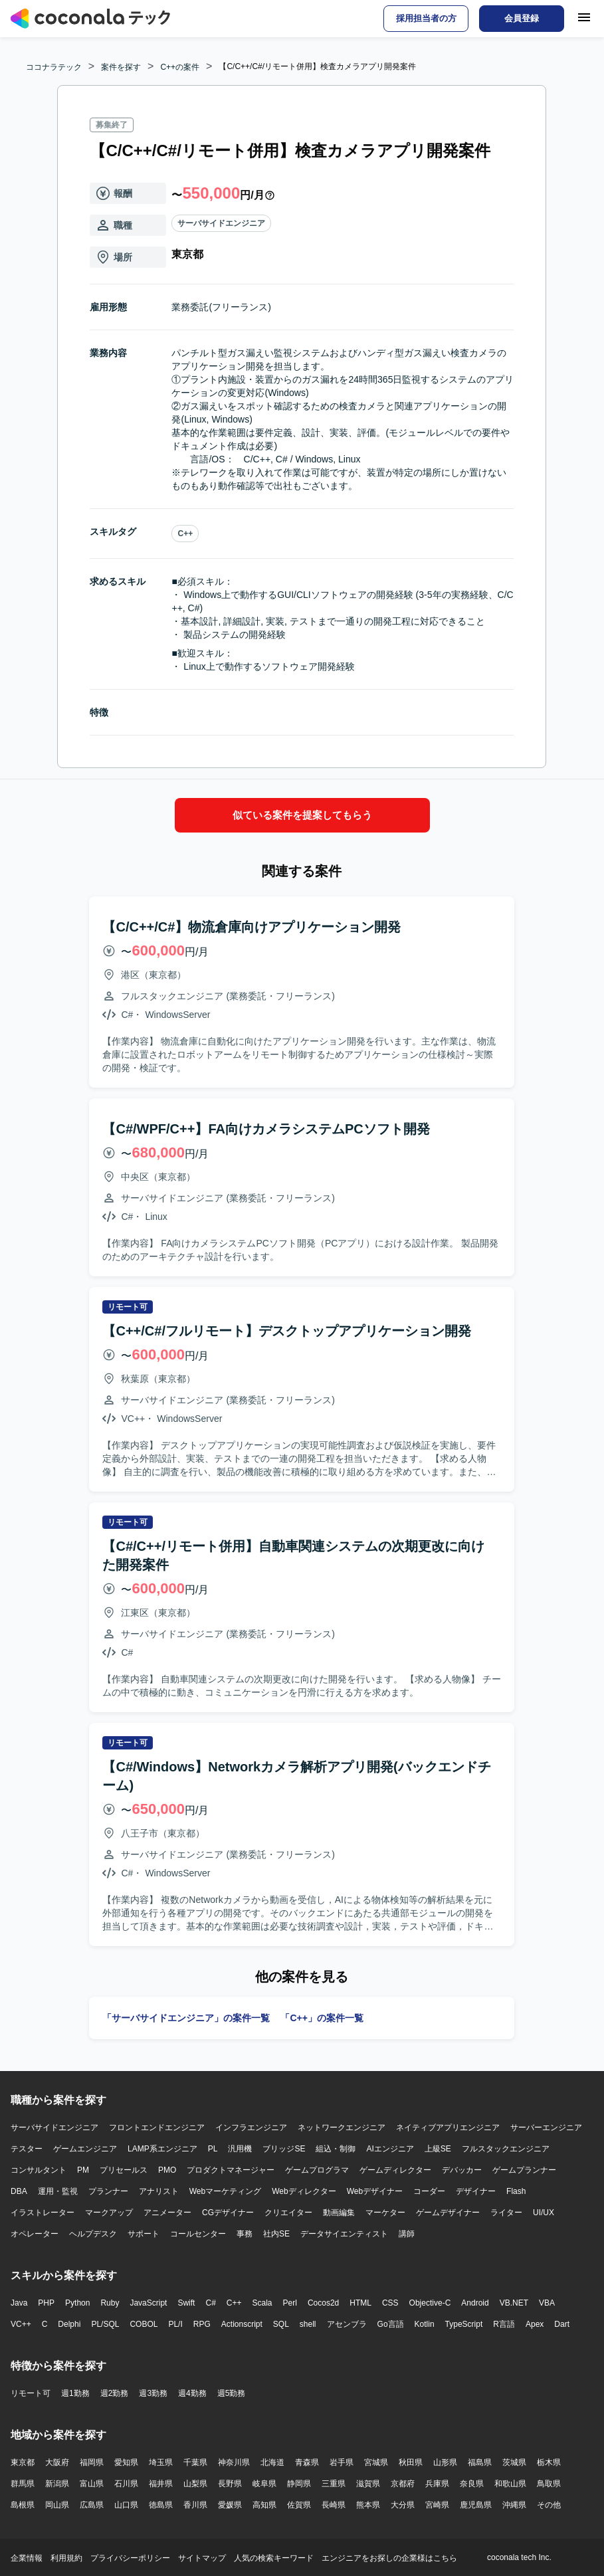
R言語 (504, 2323)
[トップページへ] (90, 19)
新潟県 (57, 2483)
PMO (167, 2169)
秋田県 (411, 2461)
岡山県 (57, 2504)
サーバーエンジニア (546, 2126)
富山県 (92, 2483)
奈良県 (472, 2483)
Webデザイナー (375, 2190)
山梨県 (195, 2483)
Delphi (69, 2323)
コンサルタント (38, 2169)
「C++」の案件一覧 (321, 2017)
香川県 (195, 2504)
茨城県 (514, 2461)
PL (213, 2148)
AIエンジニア (389, 2148)
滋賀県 (368, 2483)
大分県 (403, 2504)
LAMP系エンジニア (162, 2148)
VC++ (21, 2323)
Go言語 (390, 2323)
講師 (407, 2233)
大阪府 (57, 2461)
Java (19, 2302)
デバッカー (462, 2169)
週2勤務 (114, 2392)
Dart (561, 2323)
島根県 (23, 2504)
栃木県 (549, 2461)
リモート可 (30, 2392)
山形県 (445, 2461)
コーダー (429, 2190)
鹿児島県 (476, 2504)
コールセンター (198, 2233)
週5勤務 (231, 2392)
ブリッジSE (283, 2148)
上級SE (438, 2148)
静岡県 (299, 2483)
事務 (244, 2233)
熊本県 (368, 2504)
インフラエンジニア (251, 2126)
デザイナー (476, 2190)
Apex (535, 2323)
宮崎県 (437, 2504)
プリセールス (124, 2169)
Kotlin (425, 2323)
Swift (186, 2302)
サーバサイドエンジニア (221, 223)
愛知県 (126, 2461)
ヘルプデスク (93, 2233)
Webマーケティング (225, 2190)
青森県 (307, 2461)
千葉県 (195, 2461)
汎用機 (240, 2148)
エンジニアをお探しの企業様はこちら (389, 2557)
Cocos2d (323, 2302)
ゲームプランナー (524, 2169)
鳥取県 (549, 2483)
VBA (547, 2302)
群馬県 (23, 2483)
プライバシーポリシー (130, 2557)
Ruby (109, 2302)
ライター (506, 2212)
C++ (185, 533)
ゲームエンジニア (85, 2148)
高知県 (264, 2504)
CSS (390, 2302)
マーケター (385, 2212)
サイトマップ (202, 2557)
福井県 (161, 2483)
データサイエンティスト (344, 2233)
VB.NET (514, 2302)
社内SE (276, 2233)
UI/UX (543, 2212)
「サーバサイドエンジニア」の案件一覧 (186, 2017)
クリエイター (288, 2212)
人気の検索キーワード (274, 2557)
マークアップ (109, 2212)
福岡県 (92, 2461)
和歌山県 (510, 2483)
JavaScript (148, 2302)
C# (210, 2302)
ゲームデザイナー (448, 2212)
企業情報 (27, 2557)
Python (77, 2302)
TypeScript (464, 2323)
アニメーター (167, 2212)
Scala (262, 2302)
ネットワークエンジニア (341, 2126)
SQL (281, 2323)
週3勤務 (153, 2392)
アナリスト (159, 2190)
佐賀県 (299, 2504)
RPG (202, 2323)
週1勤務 (75, 2392)
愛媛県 (230, 2504)
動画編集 (339, 2212)
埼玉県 (161, 2461)
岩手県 (341, 2461)
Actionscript (241, 2323)
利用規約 (66, 2557)
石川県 (126, 2483)
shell (308, 2323)
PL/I (175, 2323)
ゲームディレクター (395, 2169)
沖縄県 (514, 2504)
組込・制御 (335, 2148)
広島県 (92, 2504)
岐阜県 (264, 2483)
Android (474, 2302)
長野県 (230, 2483)
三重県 (334, 2483)
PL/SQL (105, 2323)
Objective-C (430, 2302)
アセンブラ (347, 2323)
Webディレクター (304, 2190)
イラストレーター (42, 2212)
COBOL (143, 2323)
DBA (19, 2190)
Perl (290, 2302)
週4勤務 (192, 2392)
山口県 (126, 2504)
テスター (27, 2148)
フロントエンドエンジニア (157, 2126)
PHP (46, 2302)
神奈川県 (234, 2461)
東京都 (23, 2461)
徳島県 (161, 2504)
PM (83, 2169)
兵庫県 (437, 2483)
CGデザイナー (228, 2212)
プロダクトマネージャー (230, 2169)
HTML (360, 2302)
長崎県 (334, 2504)
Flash (516, 2190)
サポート (143, 2233)
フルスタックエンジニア (506, 2148)
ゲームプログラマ (317, 2169)
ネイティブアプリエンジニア (448, 2126)
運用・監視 (58, 2190)
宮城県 (376, 2461)
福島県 (480, 2461)
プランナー (108, 2190)
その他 (549, 2504)
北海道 (272, 2461)
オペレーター (34, 2233)
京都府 (403, 2483)
